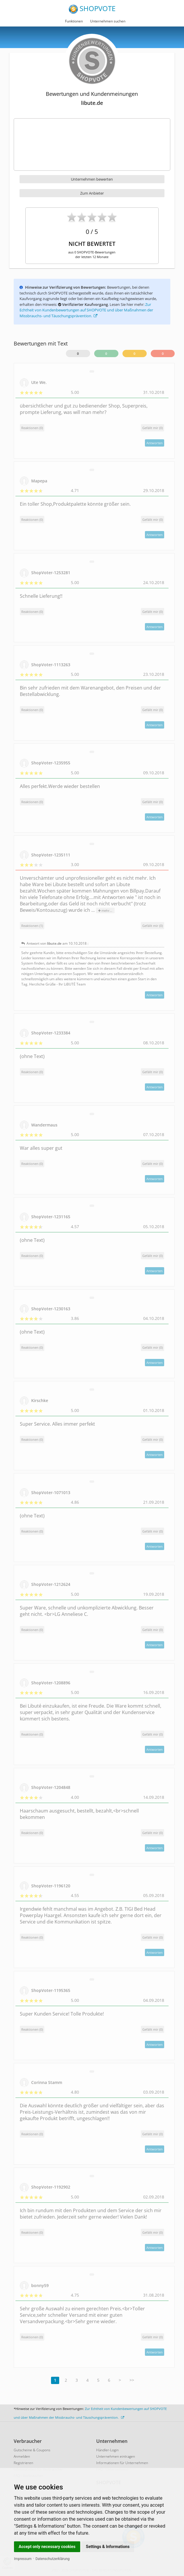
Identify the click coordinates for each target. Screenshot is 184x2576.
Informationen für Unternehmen (122, 2462)
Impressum (22, 2559)
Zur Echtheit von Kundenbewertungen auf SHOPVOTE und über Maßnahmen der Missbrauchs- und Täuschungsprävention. (86, 310)
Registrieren (23, 2462)
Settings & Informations (108, 2546)
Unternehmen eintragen (115, 2456)
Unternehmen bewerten (92, 179)
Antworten (154, 443)
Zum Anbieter (92, 193)
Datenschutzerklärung (53, 2559)
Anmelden (22, 2456)
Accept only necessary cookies (47, 2546)
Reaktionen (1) (32, 925)
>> (131, 2380)
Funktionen (74, 21)
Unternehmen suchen (107, 21)
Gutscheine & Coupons (32, 2450)
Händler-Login (107, 2450)
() (152, 428)
